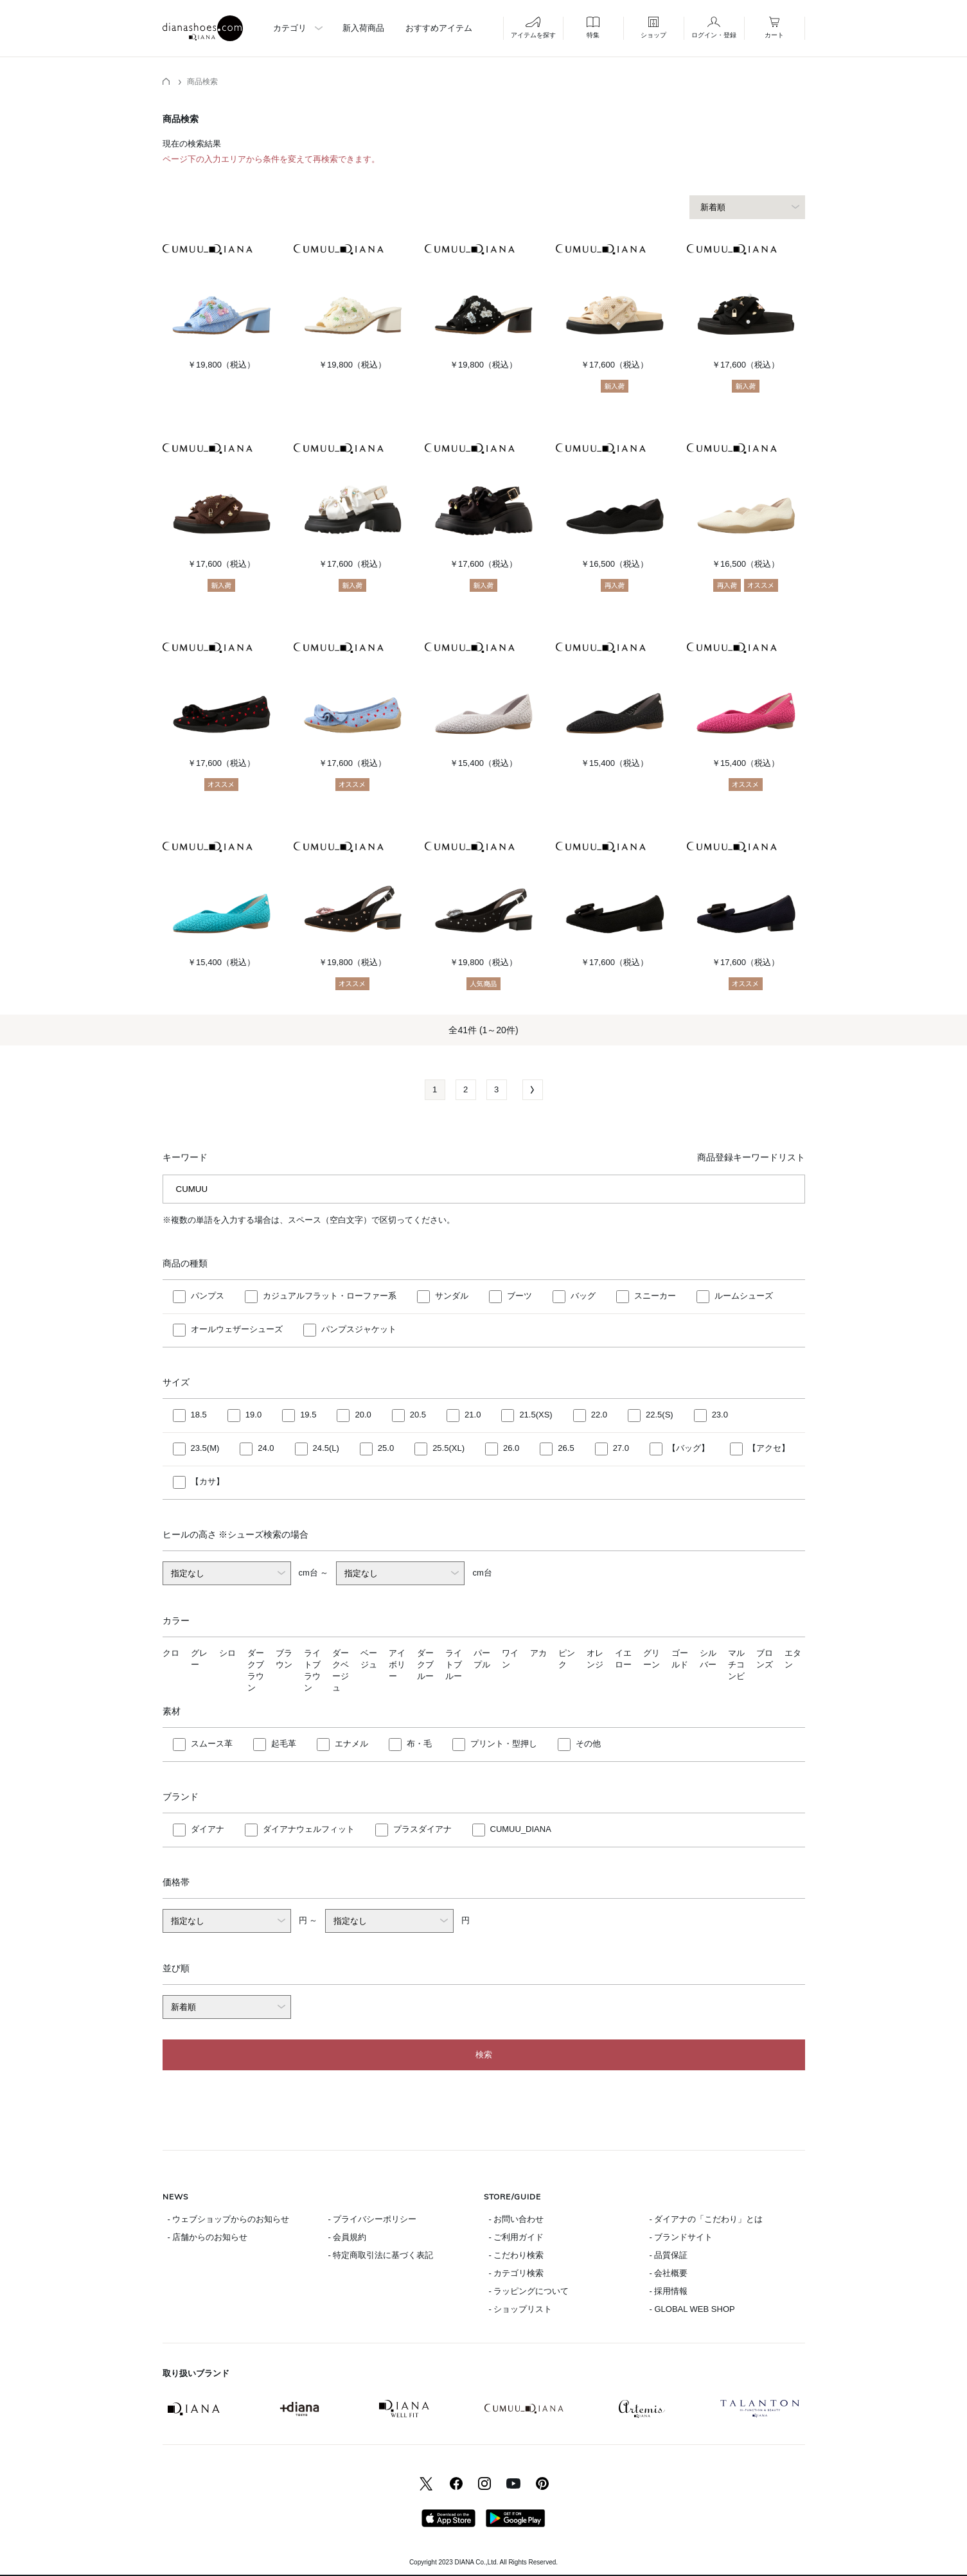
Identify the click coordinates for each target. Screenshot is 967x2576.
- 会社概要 (669, 2273)
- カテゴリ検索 (516, 2273)
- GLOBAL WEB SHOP (692, 2309)
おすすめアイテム (438, 28)
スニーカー (655, 1296)
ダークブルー (425, 1664)
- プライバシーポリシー (372, 2219)
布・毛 (419, 1743)
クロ (171, 1653)
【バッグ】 (688, 1448)
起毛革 (283, 1743)
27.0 (621, 1448)
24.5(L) (326, 1448)
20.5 (418, 1414)
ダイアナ (207, 1829)
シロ (227, 1653)
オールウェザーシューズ (237, 1329)
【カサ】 (207, 1481)
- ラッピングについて (529, 2291)
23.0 (720, 1414)
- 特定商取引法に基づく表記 (381, 2255)
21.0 (473, 1414)
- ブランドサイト (681, 2237)
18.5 (199, 1414)
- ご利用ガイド (516, 2237)
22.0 (599, 1414)
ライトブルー (453, 1664)
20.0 (363, 1414)
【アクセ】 (769, 1448)
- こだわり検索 (516, 2255)
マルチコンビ (736, 1664)
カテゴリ (289, 28)
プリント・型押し (503, 1743)
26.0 (511, 1448)
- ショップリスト (521, 2309)
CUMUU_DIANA (520, 1829)
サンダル (451, 1296)
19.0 (253, 1414)
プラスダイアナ (422, 1829)
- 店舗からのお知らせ (208, 2237)
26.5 (566, 1448)
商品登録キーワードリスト (751, 1157)
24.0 (266, 1448)
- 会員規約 (347, 2237)
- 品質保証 (669, 2255)
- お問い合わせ (516, 2219)
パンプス (207, 1296)
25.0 (386, 1448)
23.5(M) (205, 1448)
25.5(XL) (448, 1448)
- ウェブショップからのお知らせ (229, 2219)
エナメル (351, 1743)
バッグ (583, 1296)
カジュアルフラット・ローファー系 (329, 1296)
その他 (588, 1743)
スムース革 (212, 1743)
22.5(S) (659, 1414)
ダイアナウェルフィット (309, 1829)
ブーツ (519, 1296)
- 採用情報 (669, 2291)
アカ (538, 1653)
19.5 (308, 1414)
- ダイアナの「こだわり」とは (706, 2219)
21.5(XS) (535, 1414)
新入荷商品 (363, 28)
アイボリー (397, 1664)
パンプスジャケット (358, 1329)
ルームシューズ (743, 1296)
